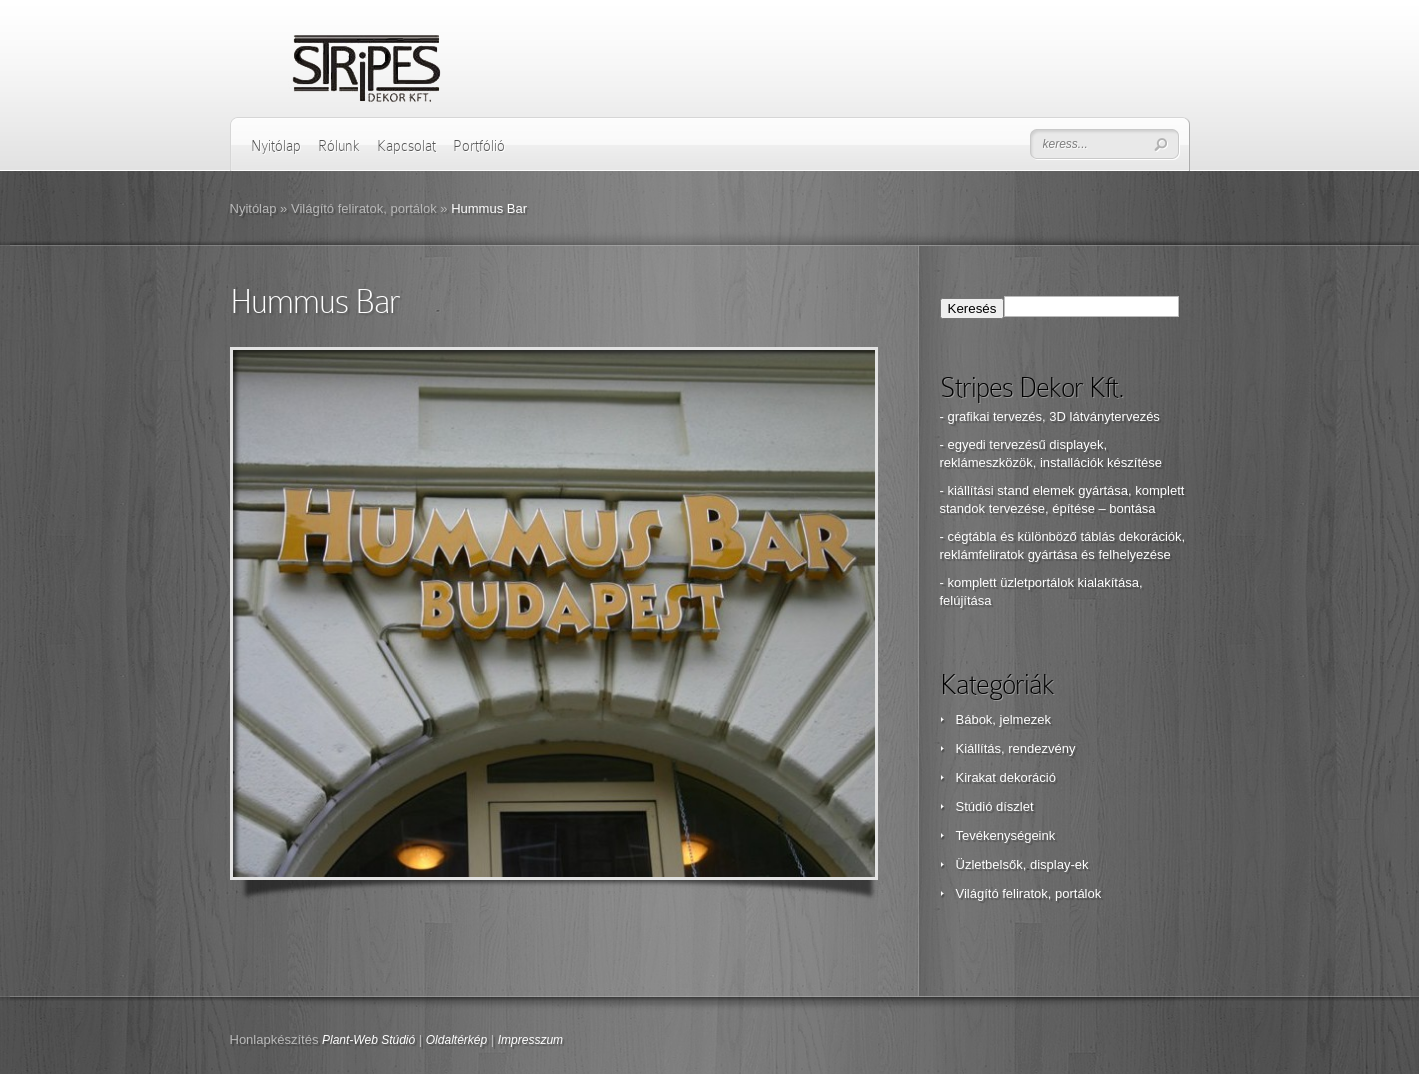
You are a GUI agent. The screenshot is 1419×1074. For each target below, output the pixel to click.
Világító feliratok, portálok (364, 208)
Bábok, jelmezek (1003, 719)
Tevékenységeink (1006, 835)
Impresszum (530, 1040)
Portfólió (479, 146)
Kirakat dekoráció (1006, 777)
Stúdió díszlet (995, 806)
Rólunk (339, 146)
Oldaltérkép (456, 1040)
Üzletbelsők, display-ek (1022, 864)
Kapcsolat (406, 146)
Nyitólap (276, 146)
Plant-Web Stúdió (368, 1040)
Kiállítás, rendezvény (1016, 748)
